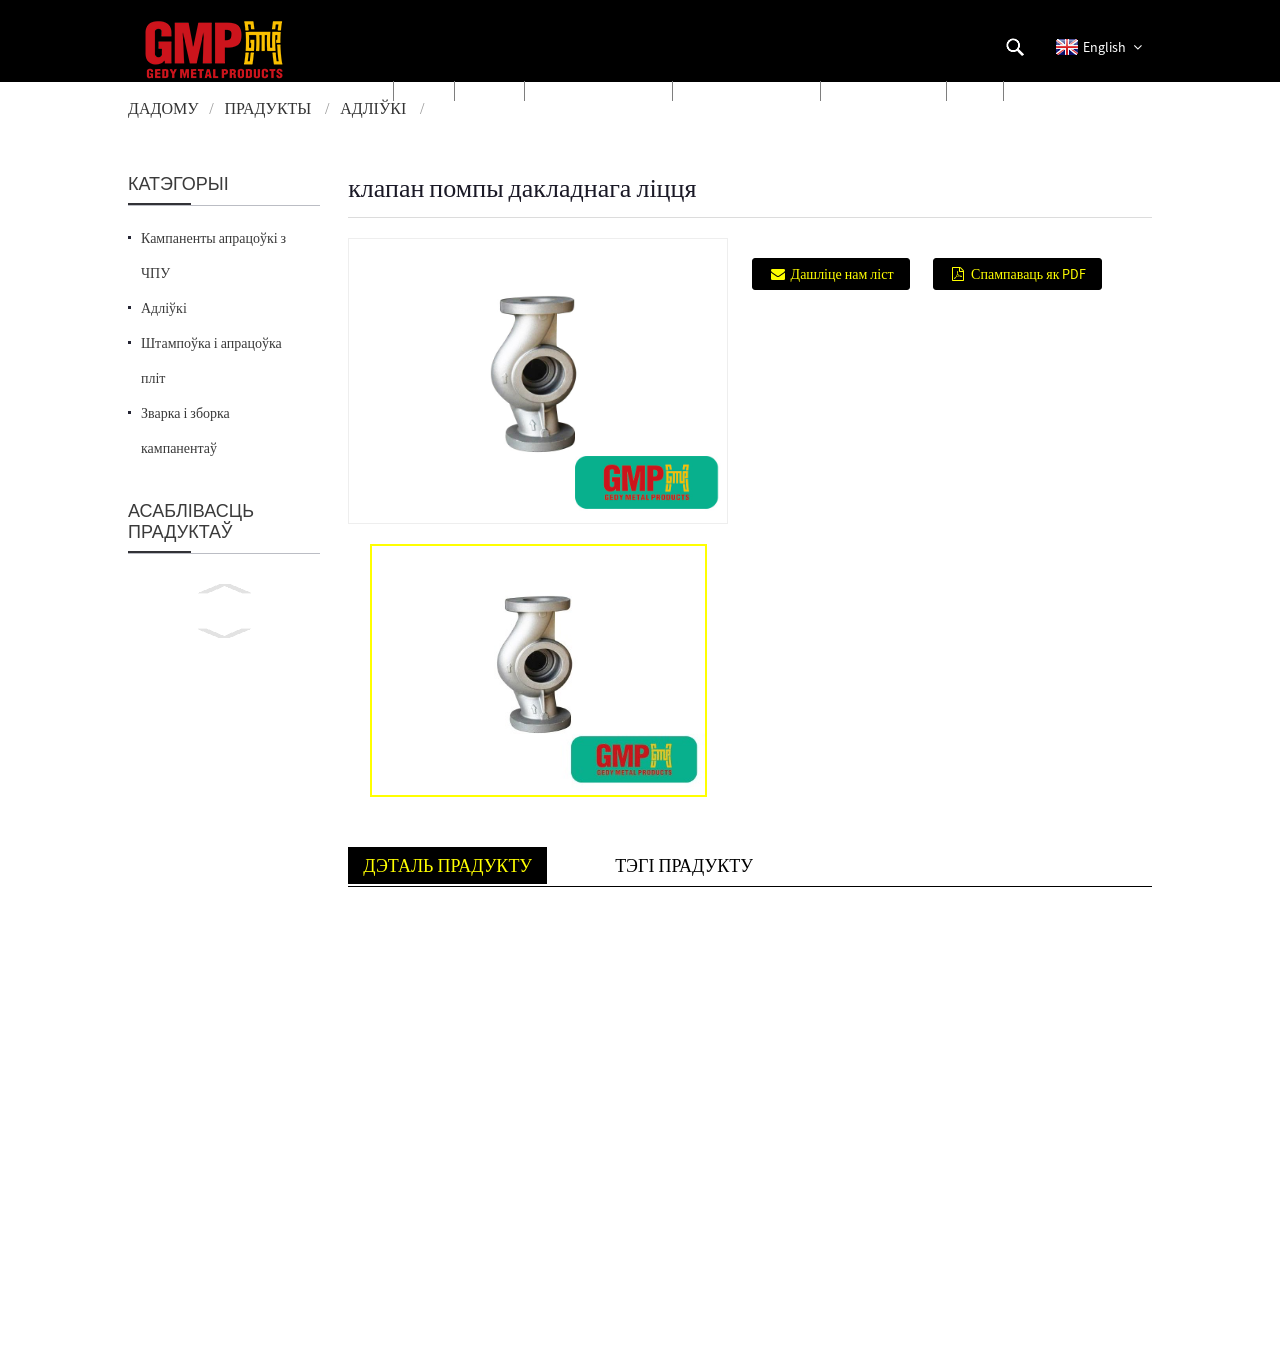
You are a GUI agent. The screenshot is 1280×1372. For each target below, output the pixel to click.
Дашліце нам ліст (842, 274)
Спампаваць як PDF (1028, 274)
